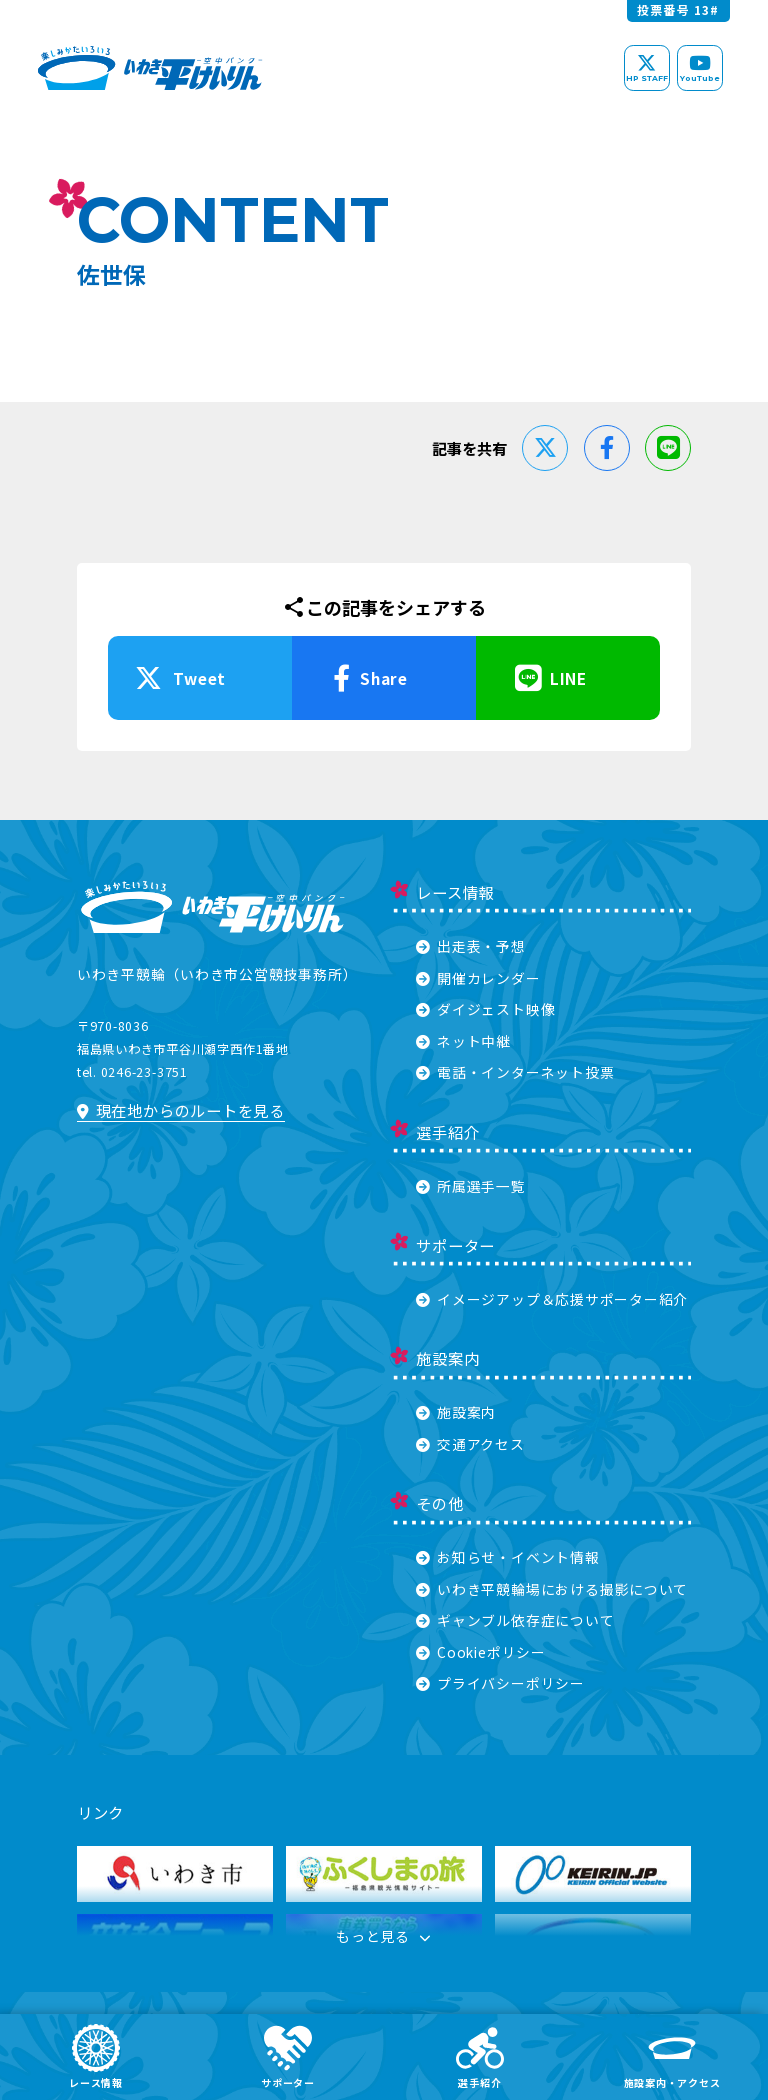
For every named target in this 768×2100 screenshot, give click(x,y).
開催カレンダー (478, 978)
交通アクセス (470, 1444)
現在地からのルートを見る (181, 1110)
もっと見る (384, 1936)
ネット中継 (463, 1041)
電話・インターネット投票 (515, 1072)
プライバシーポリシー (500, 1683)
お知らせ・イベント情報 (507, 1557)
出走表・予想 (471, 946)
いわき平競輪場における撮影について (552, 1589)
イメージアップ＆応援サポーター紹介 (552, 1299)
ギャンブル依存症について (515, 1620)
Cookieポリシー (481, 1652)
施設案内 (456, 1412)
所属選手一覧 (471, 1186)
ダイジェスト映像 (485, 1009)
